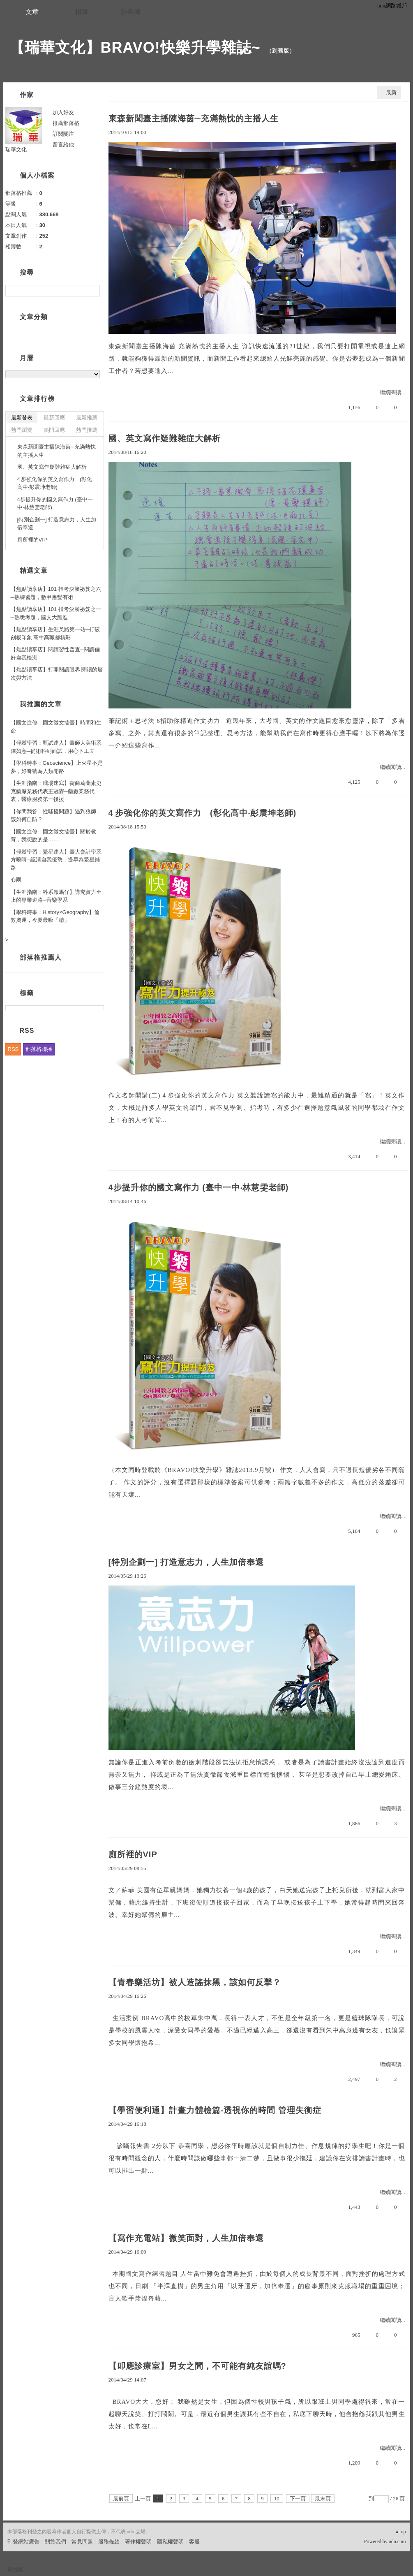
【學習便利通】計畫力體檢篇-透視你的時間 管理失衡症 (214, 2110)
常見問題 (82, 2542)
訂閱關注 (63, 134)
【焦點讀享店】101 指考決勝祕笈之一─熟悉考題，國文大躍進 (56, 613)
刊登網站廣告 (23, 2542)
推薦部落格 (66, 123)
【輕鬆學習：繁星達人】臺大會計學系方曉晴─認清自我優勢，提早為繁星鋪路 (56, 860)
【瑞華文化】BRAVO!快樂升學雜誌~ (135, 47)
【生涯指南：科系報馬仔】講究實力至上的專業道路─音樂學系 (56, 896)
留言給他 (63, 144)
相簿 (81, 11)
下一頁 (298, 2498)
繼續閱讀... (392, 392)
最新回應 (54, 417)
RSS (13, 1049)
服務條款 (109, 2542)
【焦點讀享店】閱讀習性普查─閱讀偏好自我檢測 (55, 653)
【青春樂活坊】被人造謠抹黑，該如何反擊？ (194, 1982)
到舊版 (280, 51)
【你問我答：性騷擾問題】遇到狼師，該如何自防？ (56, 815)
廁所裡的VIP (132, 1854)
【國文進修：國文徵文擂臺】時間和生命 (56, 727)
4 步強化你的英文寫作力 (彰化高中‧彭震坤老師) (202, 812)
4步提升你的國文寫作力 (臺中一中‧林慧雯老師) (198, 1187)
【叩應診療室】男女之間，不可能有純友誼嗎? (197, 2365)
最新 (391, 92)
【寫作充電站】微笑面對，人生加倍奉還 (186, 2238)
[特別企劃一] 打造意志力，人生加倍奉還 (186, 1562)
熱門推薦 (86, 430)
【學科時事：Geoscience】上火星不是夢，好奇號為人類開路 (57, 767)
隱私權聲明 (170, 2542)
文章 (32, 11)
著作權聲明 (138, 2542)
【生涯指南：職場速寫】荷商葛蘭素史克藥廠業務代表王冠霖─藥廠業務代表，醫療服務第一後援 (56, 791)
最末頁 (323, 2498)
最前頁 (121, 2498)
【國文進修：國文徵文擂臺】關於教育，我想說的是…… (53, 836)
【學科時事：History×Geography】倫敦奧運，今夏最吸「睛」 (55, 916)
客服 (194, 2542)
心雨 (16, 880)
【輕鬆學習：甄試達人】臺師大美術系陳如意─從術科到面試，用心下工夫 (56, 747)
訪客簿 (131, 11)
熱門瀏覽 (21, 430)
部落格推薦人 (41, 957)
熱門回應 (54, 430)
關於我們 (55, 2542)
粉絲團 (15, 2570)
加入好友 (63, 112)
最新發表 (21, 417)
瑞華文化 (16, 149)
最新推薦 (86, 417)
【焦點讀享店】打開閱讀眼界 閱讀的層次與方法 (57, 674)
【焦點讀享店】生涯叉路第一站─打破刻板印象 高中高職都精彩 (55, 633)
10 (276, 2498)
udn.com (397, 2541)
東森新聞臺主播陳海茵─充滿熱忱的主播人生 (193, 118)
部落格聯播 (38, 1049)
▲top (400, 2531)
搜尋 (92, 290)
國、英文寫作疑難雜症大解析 (164, 438)
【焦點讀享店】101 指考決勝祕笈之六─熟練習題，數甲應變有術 (56, 593)
